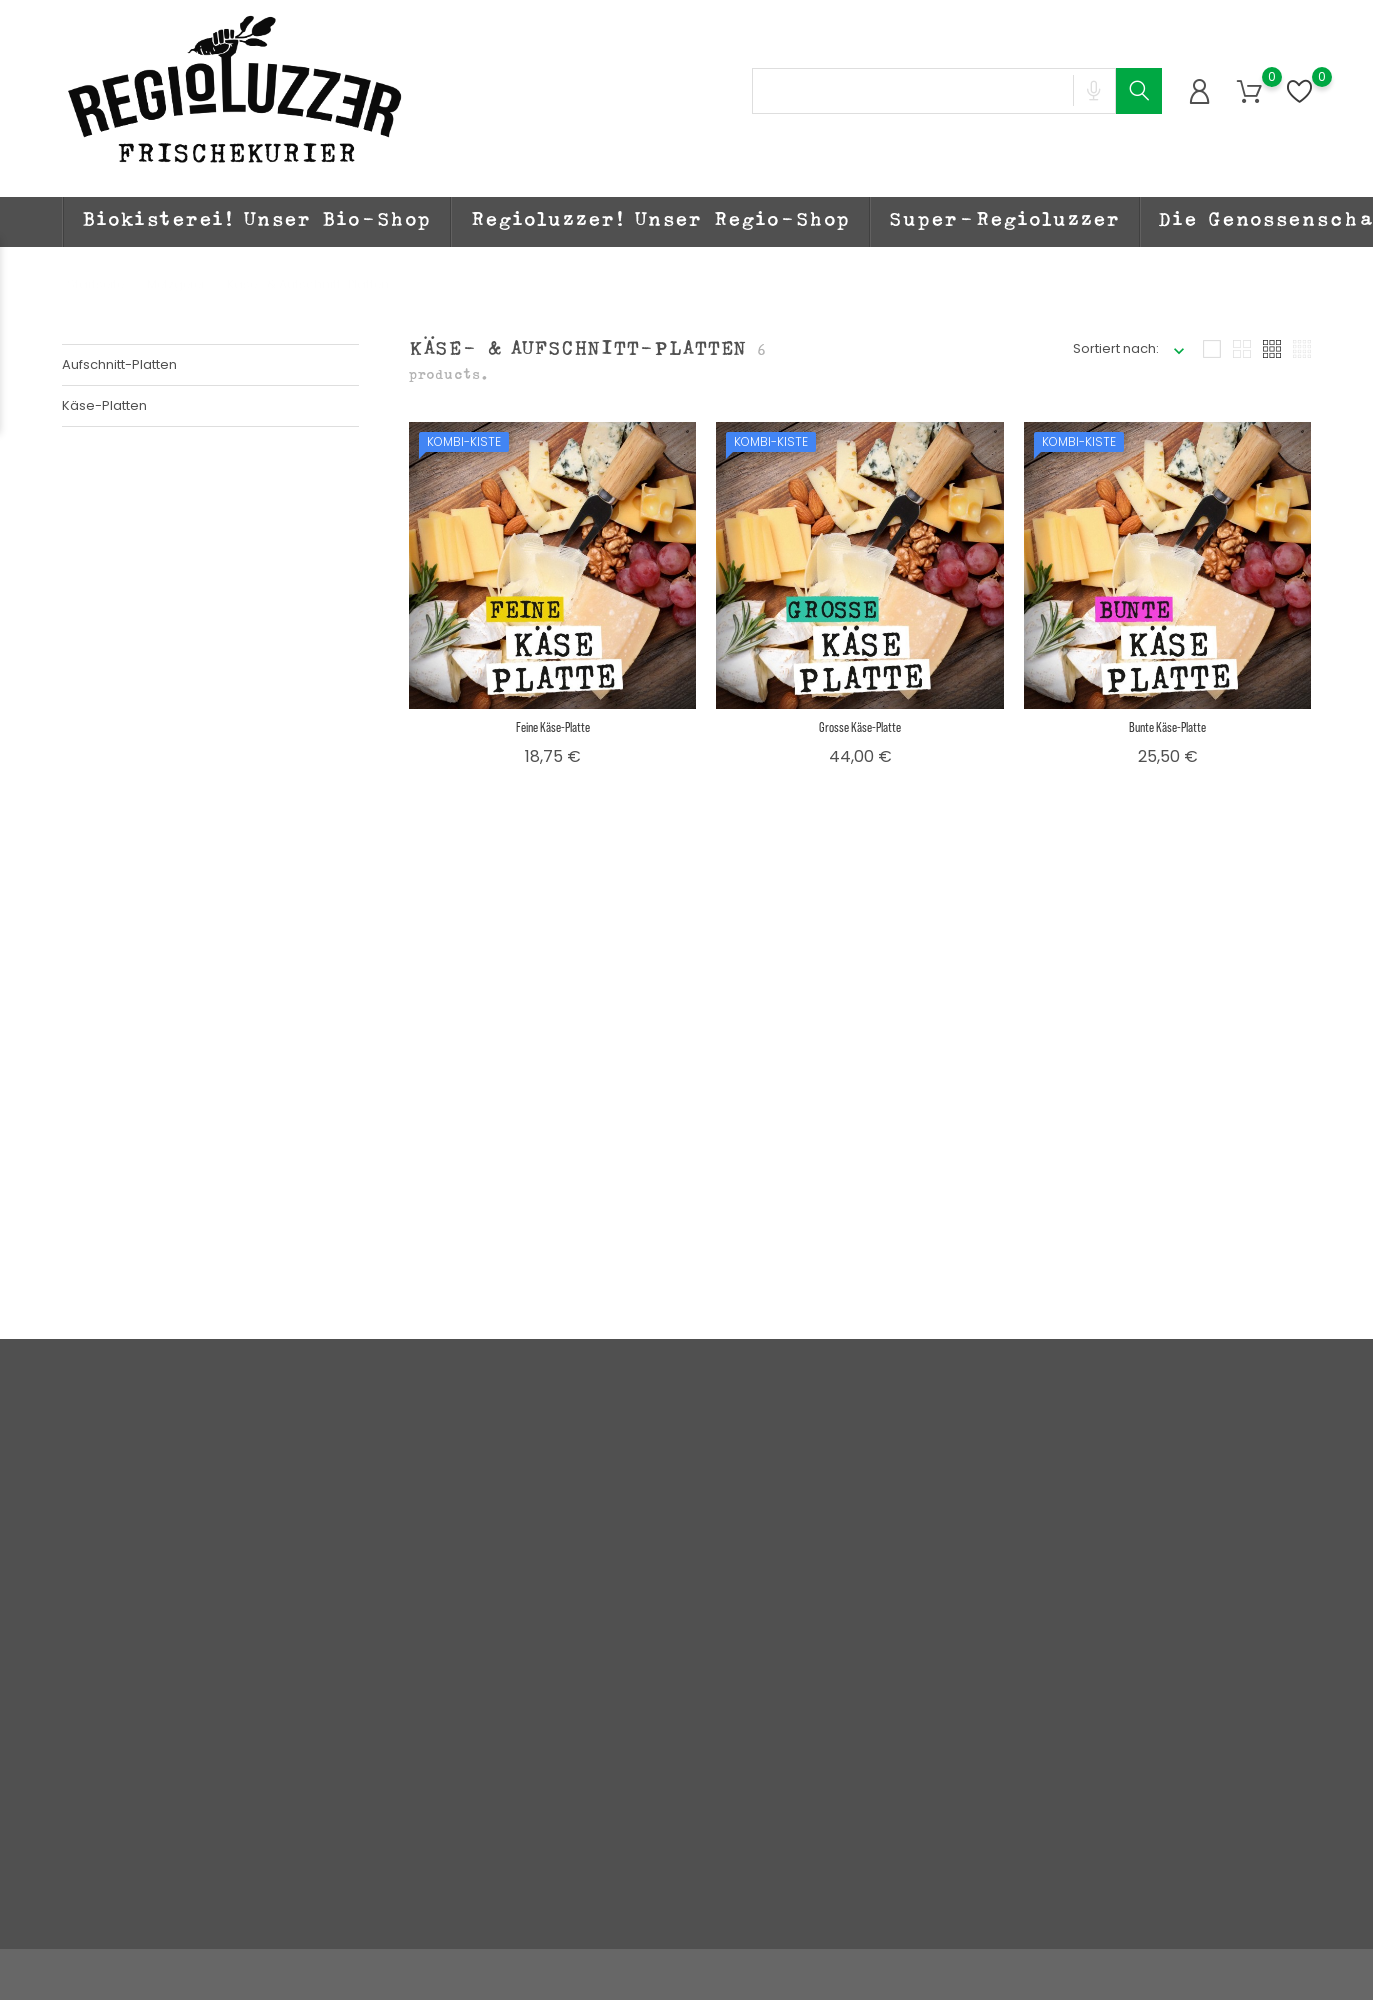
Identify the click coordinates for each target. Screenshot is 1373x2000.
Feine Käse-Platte (553, 726)
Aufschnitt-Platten (119, 364)
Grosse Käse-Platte (860, 726)
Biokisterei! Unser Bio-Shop (257, 222)
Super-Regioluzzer (1005, 222)
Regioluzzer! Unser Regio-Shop (660, 222)
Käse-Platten (104, 405)
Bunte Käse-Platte (1167, 726)
